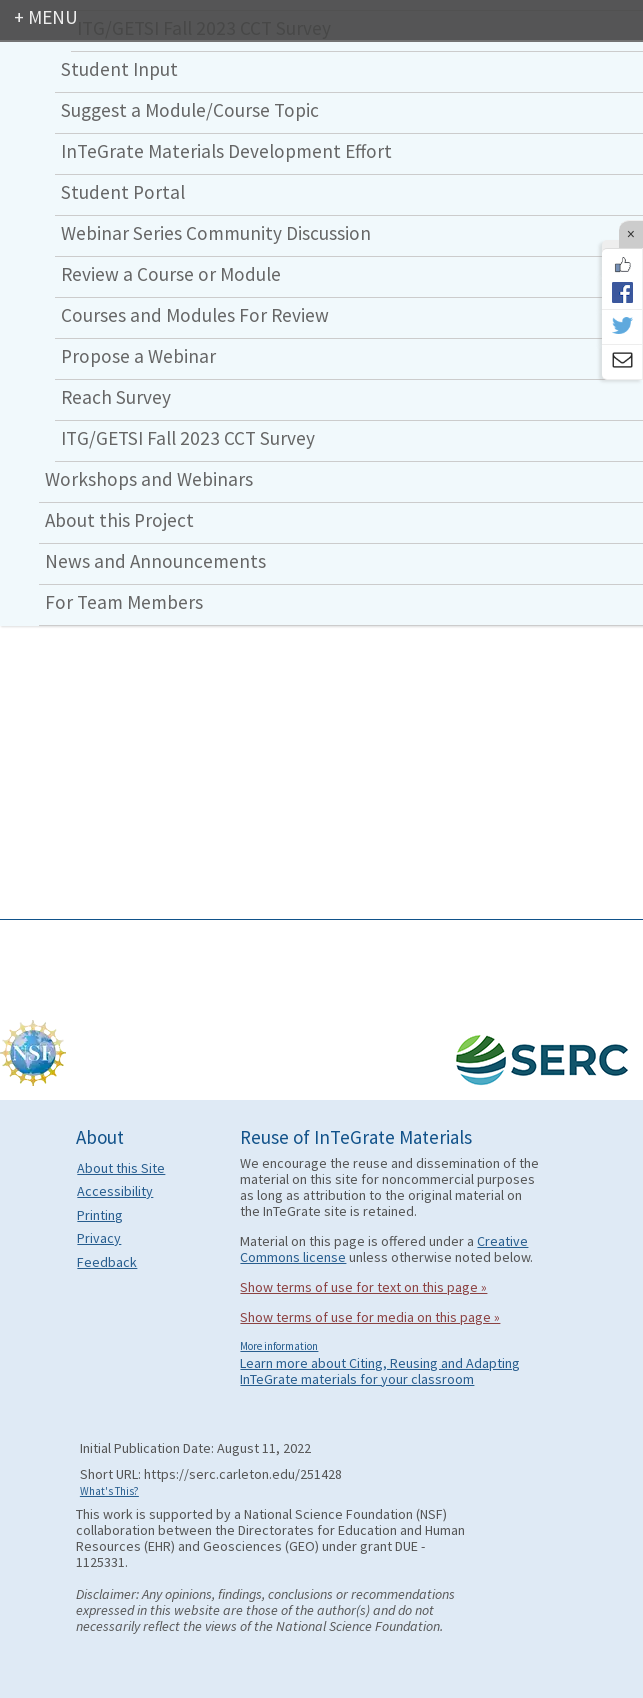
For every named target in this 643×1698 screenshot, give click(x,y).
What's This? (109, 1491)
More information (279, 1346)
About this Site (121, 1168)
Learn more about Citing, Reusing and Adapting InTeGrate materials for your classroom (380, 1371)
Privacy (99, 1238)
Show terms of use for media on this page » (370, 1317)
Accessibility (115, 1191)
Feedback (107, 1262)
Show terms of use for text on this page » (363, 1287)
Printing (100, 1215)
